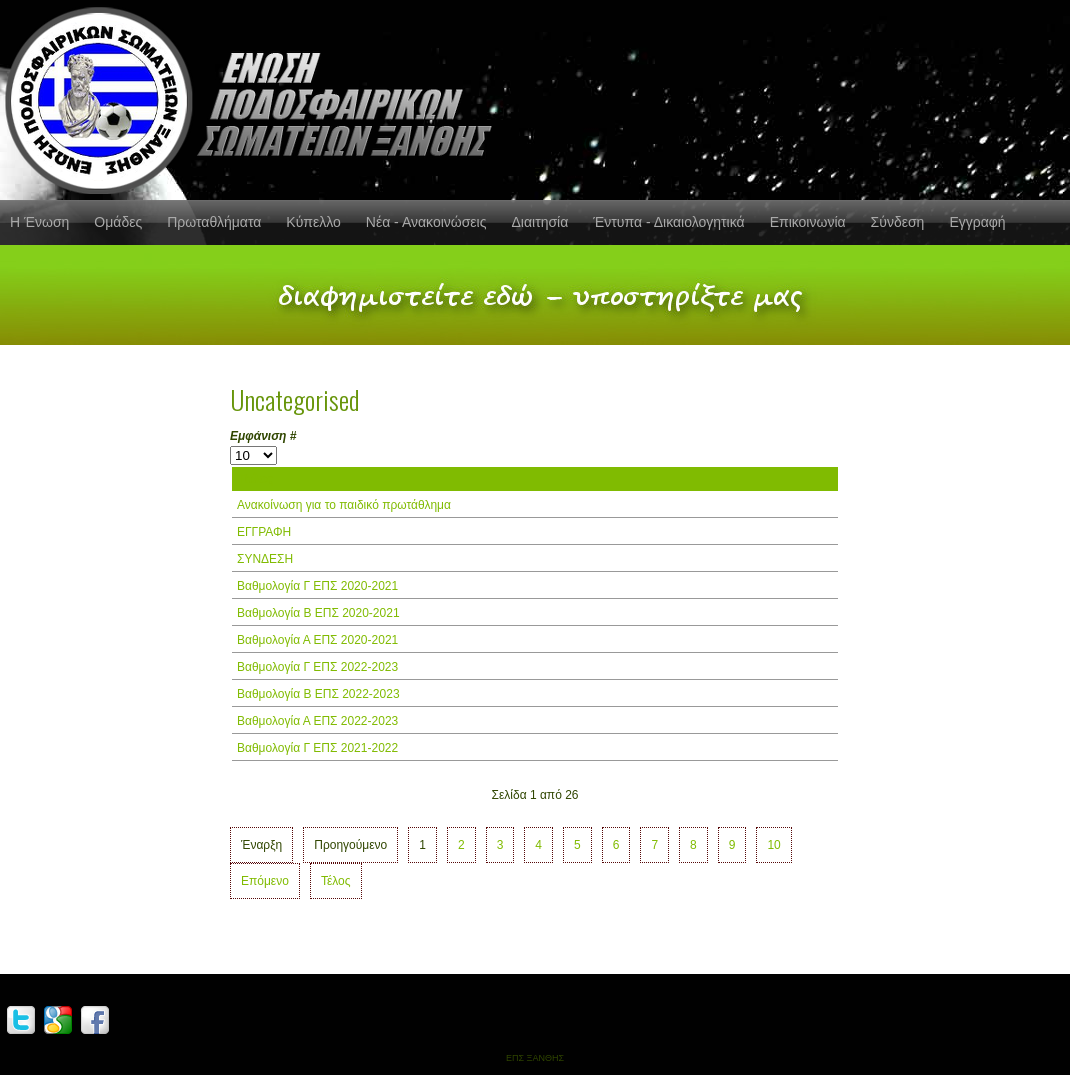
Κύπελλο (313, 222)
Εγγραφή (977, 222)
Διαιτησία (539, 222)
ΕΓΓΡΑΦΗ (264, 532)
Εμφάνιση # (263, 436)
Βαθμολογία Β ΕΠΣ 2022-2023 (318, 694)
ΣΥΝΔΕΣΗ (265, 559)
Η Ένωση (39, 222)
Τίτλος (255, 479)
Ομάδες (118, 222)
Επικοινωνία (808, 222)
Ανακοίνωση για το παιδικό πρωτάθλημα (344, 505)
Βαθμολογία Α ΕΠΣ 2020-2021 (317, 640)
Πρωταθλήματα (214, 222)
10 (773, 845)
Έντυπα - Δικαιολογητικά (668, 222)
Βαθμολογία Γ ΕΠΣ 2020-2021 (317, 586)
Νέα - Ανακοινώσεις (426, 222)
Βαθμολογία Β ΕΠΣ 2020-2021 (318, 613)
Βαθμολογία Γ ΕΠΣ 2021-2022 (317, 748)
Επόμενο (265, 881)
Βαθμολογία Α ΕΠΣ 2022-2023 (317, 721)
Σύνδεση (898, 222)
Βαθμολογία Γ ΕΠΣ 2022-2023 (317, 667)
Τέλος (336, 881)
